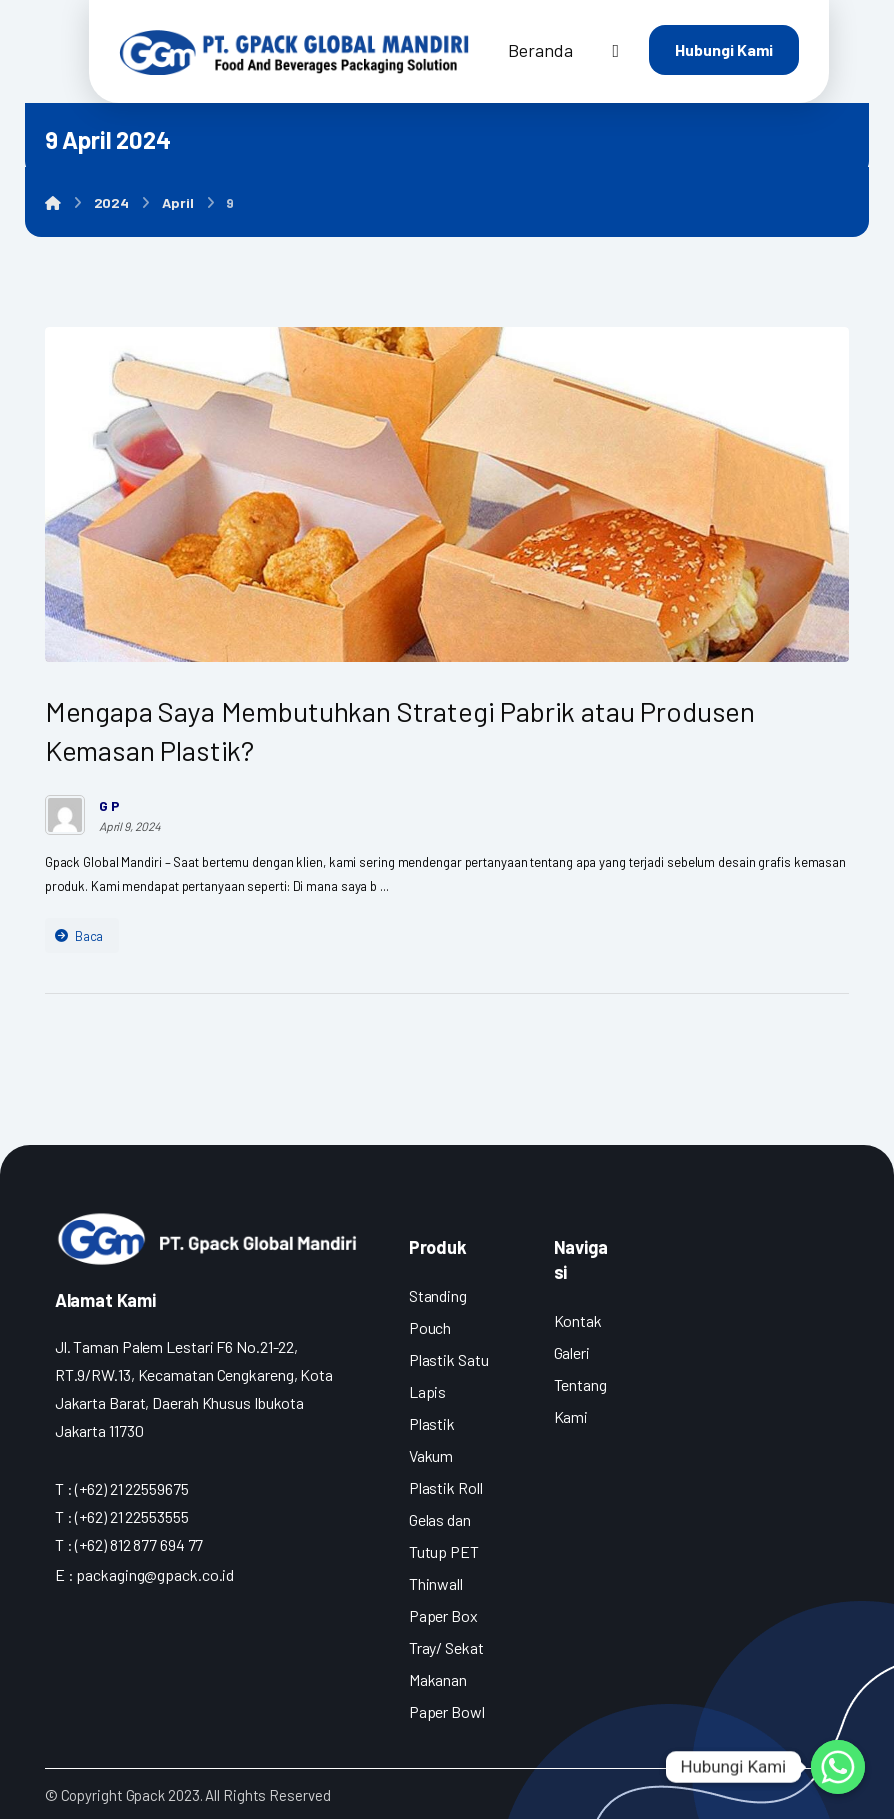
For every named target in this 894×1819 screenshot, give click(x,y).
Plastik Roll (446, 1487)
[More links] (616, 50)
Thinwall (436, 1583)
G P (109, 806)
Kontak (578, 1320)
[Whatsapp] (838, 1767)
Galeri (572, 1352)
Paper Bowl (447, 1711)
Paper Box (443, 1615)
